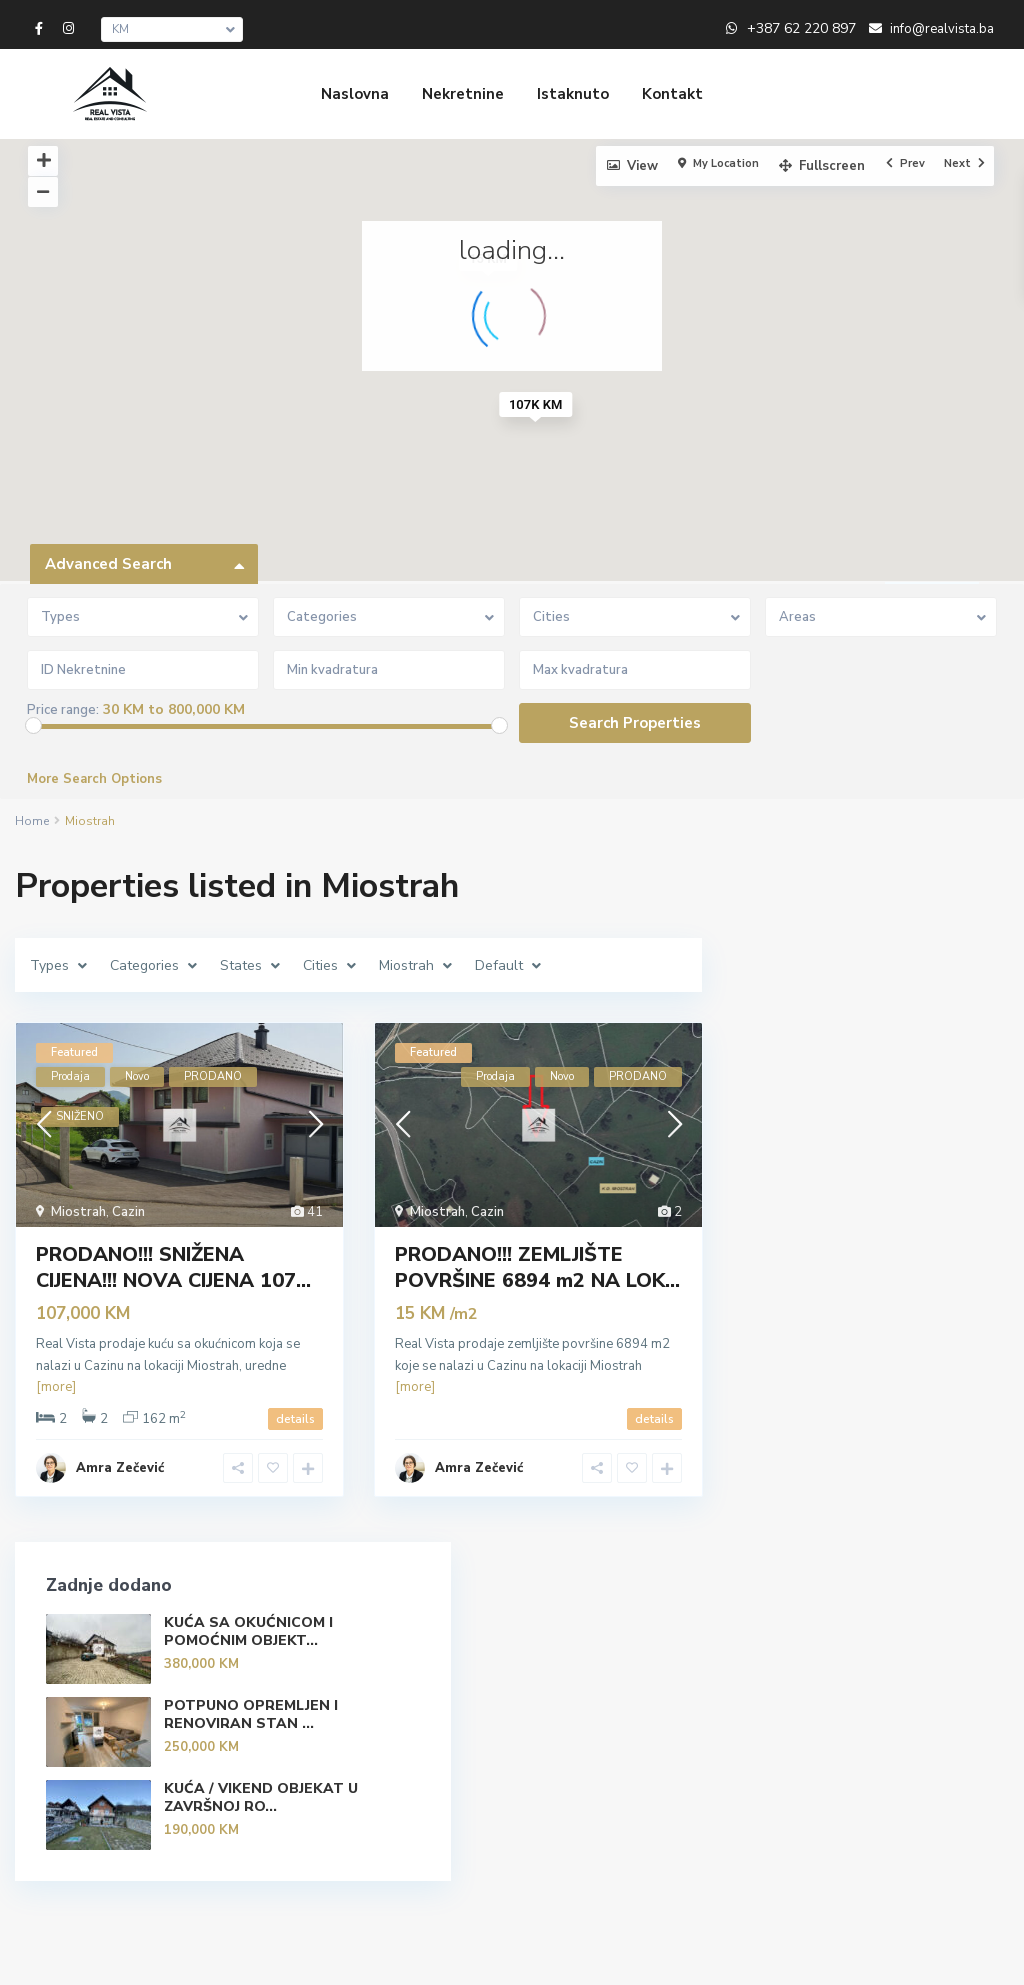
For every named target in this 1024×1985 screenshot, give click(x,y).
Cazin (128, 1212)
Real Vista (337, 1756)
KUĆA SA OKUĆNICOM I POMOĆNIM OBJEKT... (911, 972)
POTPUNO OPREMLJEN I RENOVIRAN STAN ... (909, 1081)
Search (885, 1712)
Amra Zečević (120, 1468)
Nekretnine (463, 94)
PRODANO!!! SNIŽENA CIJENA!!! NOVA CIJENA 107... (173, 1267)
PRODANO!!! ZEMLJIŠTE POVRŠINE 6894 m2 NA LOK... (537, 1267)
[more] (56, 1387)
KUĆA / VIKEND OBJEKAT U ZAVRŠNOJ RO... (918, 1180)
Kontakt (672, 94)
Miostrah (78, 1212)
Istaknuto (573, 94)
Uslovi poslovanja (925, 1955)
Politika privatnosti (782, 1955)
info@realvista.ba (359, 1726)
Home (32, 821)
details (295, 1419)
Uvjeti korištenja (641, 1955)
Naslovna (355, 94)
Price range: (63, 710)
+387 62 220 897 (801, 28)
